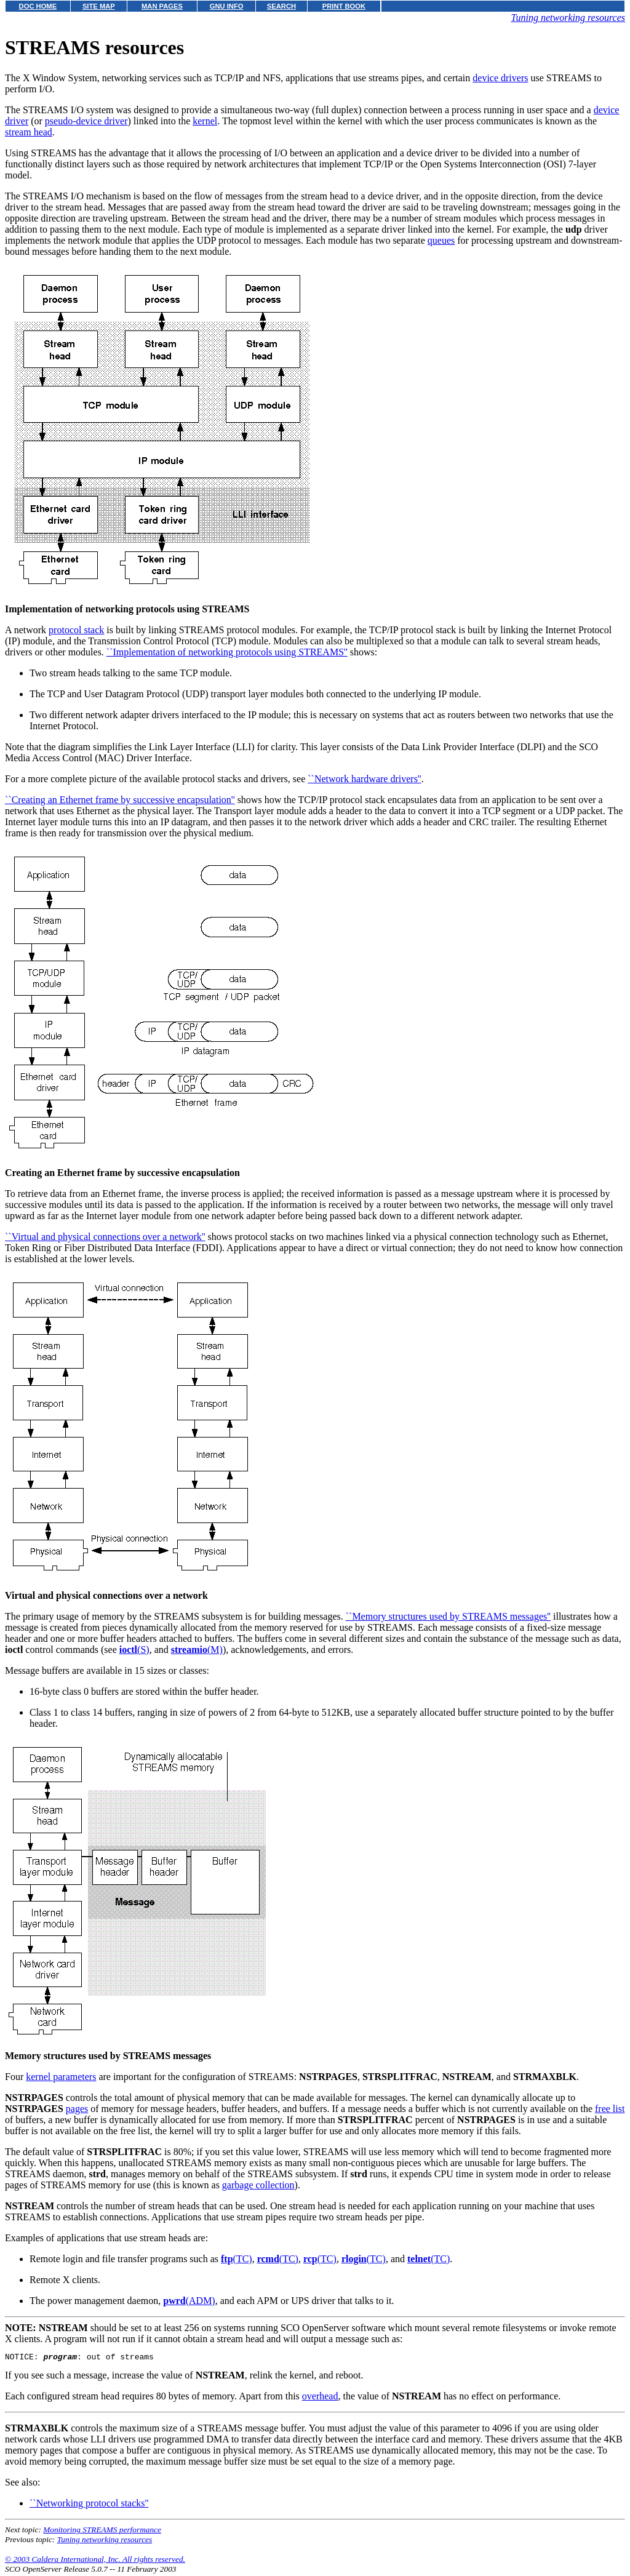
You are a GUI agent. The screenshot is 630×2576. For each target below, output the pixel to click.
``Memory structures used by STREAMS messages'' (448, 1616)
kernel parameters (61, 2076)
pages (77, 2108)
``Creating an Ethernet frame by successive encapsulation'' (120, 799)
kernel (205, 121)
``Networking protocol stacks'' (89, 2505)
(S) (134, 1649)
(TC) (236, 2259)
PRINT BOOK (343, 6)
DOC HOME (38, 6)
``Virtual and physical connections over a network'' (105, 1236)
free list (609, 2108)
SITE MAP (98, 6)
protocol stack (76, 630)
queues (441, 240)
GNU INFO (227, 6)
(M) (197, 1649)
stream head (28, 132)
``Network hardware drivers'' (364, 779)
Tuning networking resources (568, 17)
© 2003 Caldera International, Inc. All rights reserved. (95, 2561)
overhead (320, 2398)
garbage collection (258, 2185)
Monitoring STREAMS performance (102, 2531)
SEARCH (281, 6)
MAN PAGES (162, 6)
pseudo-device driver (86, 121)
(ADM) (189, 2300)
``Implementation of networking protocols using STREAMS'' (227, 652)
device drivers (500, 78)
